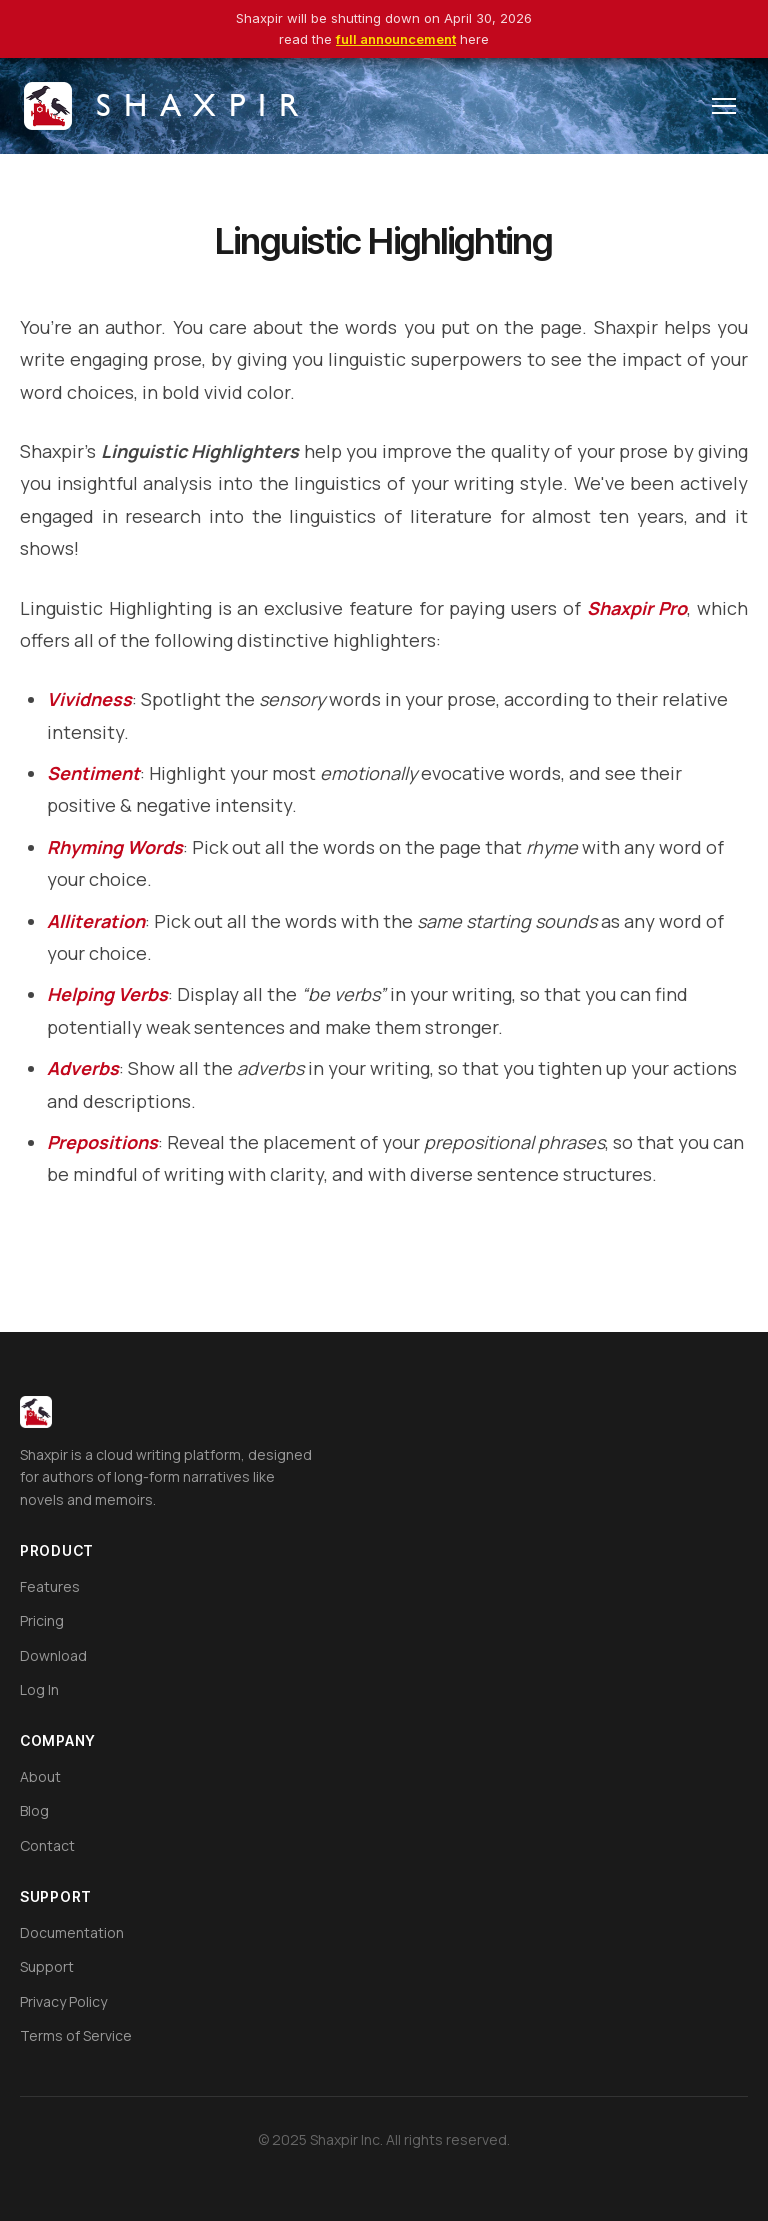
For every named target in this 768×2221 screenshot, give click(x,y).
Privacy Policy (63, 2001)
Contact (47, 1845)
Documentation (72, 1932)
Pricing (42, 1620)
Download (53, 1655)
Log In (39, 1689)
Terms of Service (76, 2035)
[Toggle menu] (724, 106)
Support (47, 1966)
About (40, 1776)
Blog (34, 1810)
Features (50, 1586)
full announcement (396, 39)
